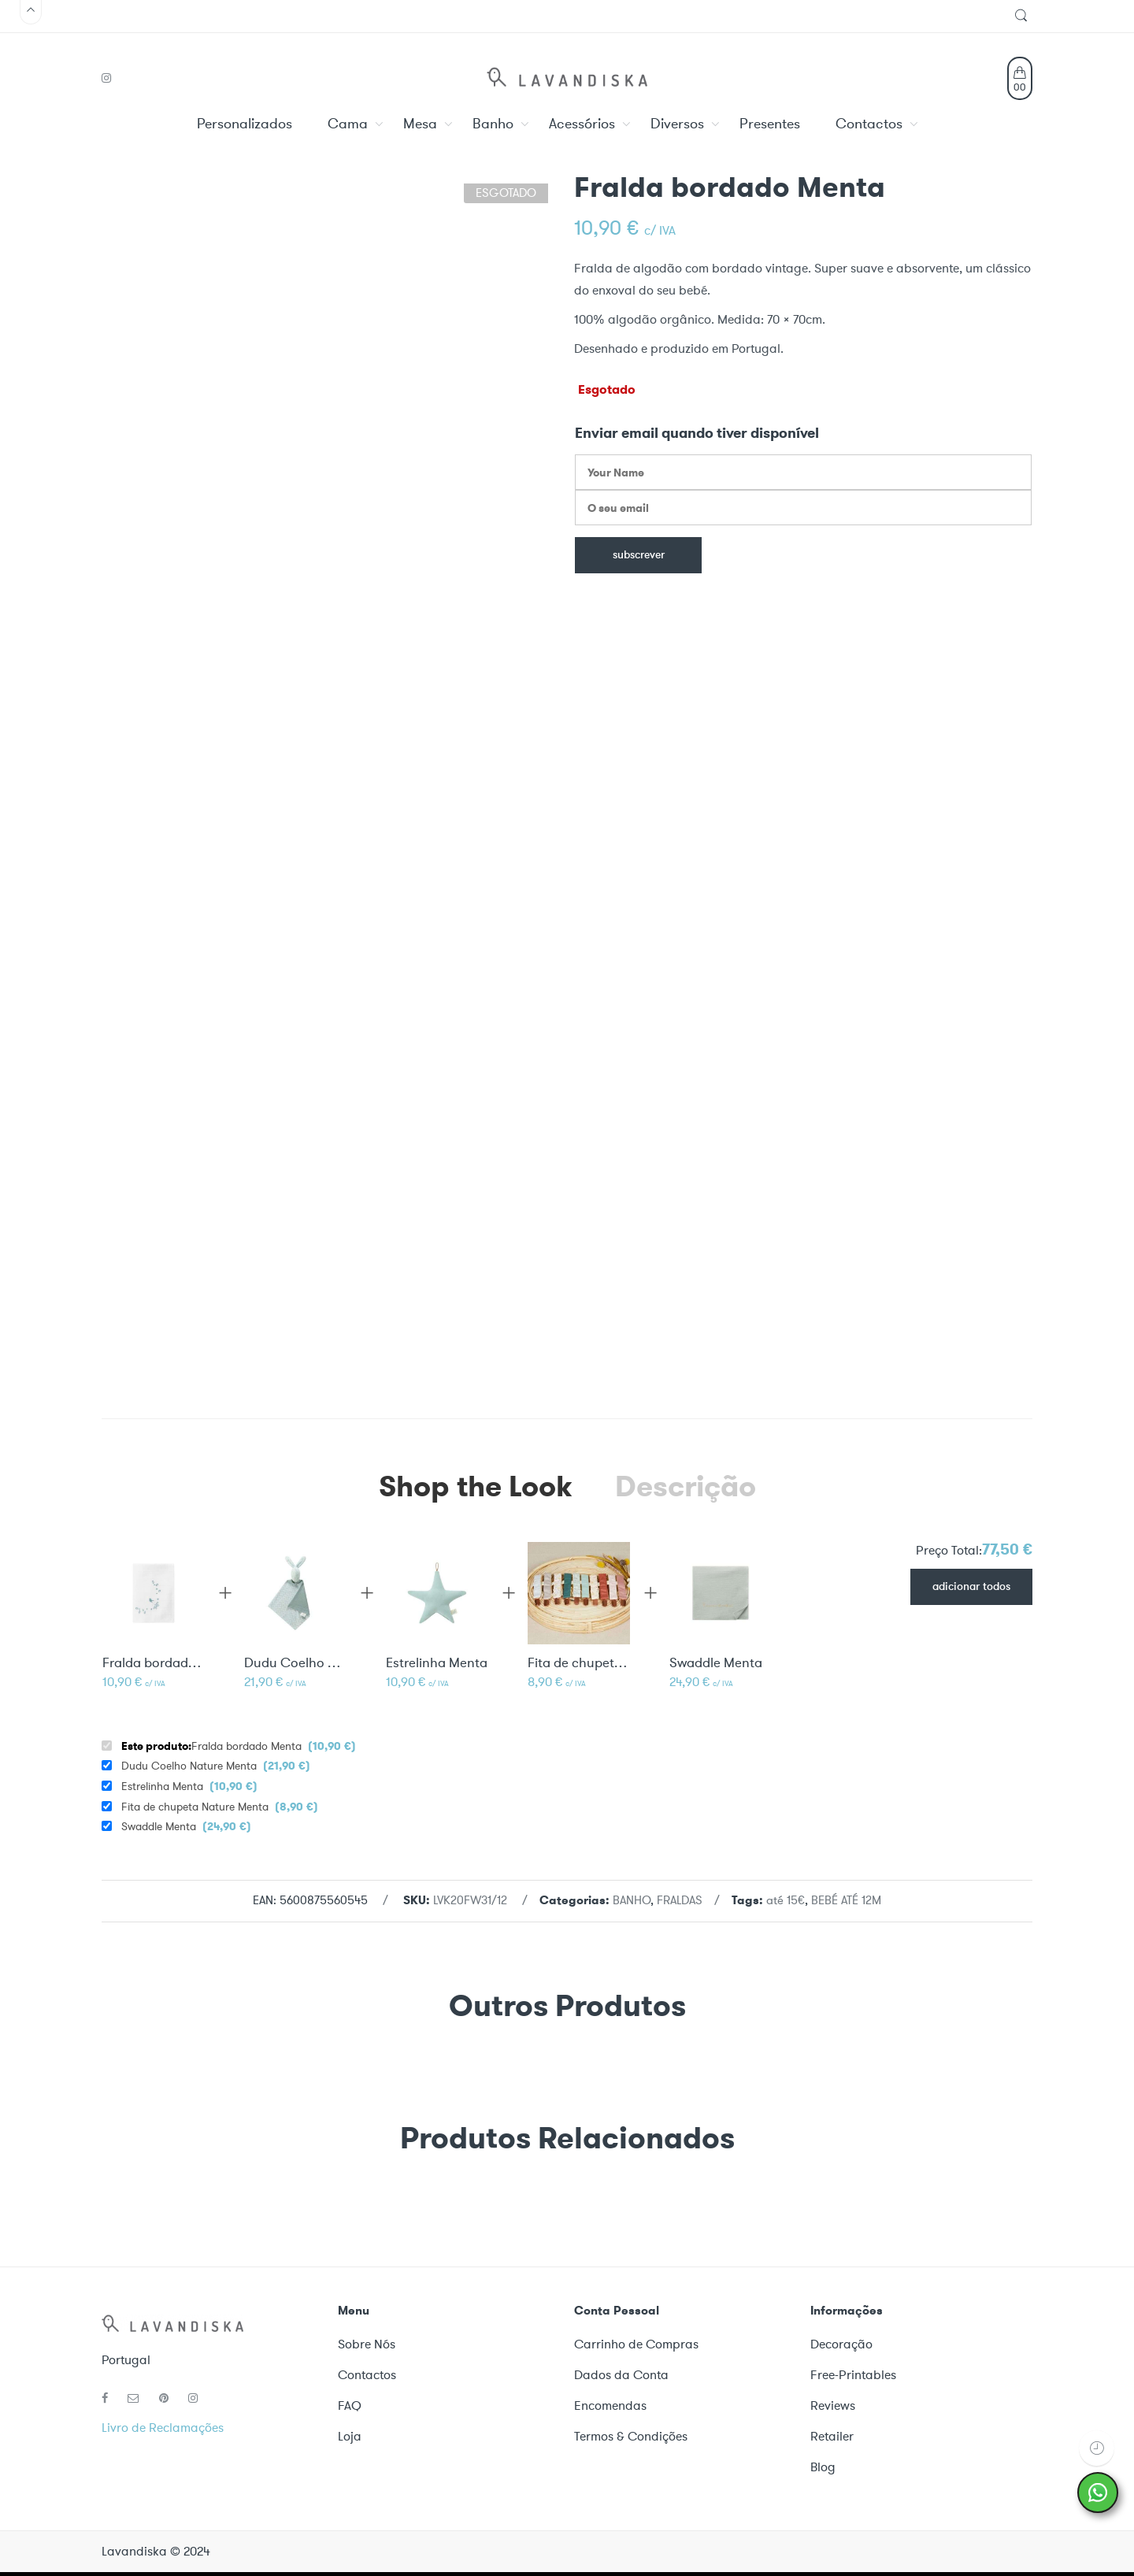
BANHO (631, 1900)
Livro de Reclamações (163, 2427)
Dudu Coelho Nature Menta (295, 1663)
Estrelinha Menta (436, 1663)
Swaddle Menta (715, 1663)
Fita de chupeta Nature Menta (579, 1663)
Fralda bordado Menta (238, 1745)
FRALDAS (679, 1900)
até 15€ (785, 1900)
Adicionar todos (971, 1587)
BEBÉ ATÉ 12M (846, 1900)
